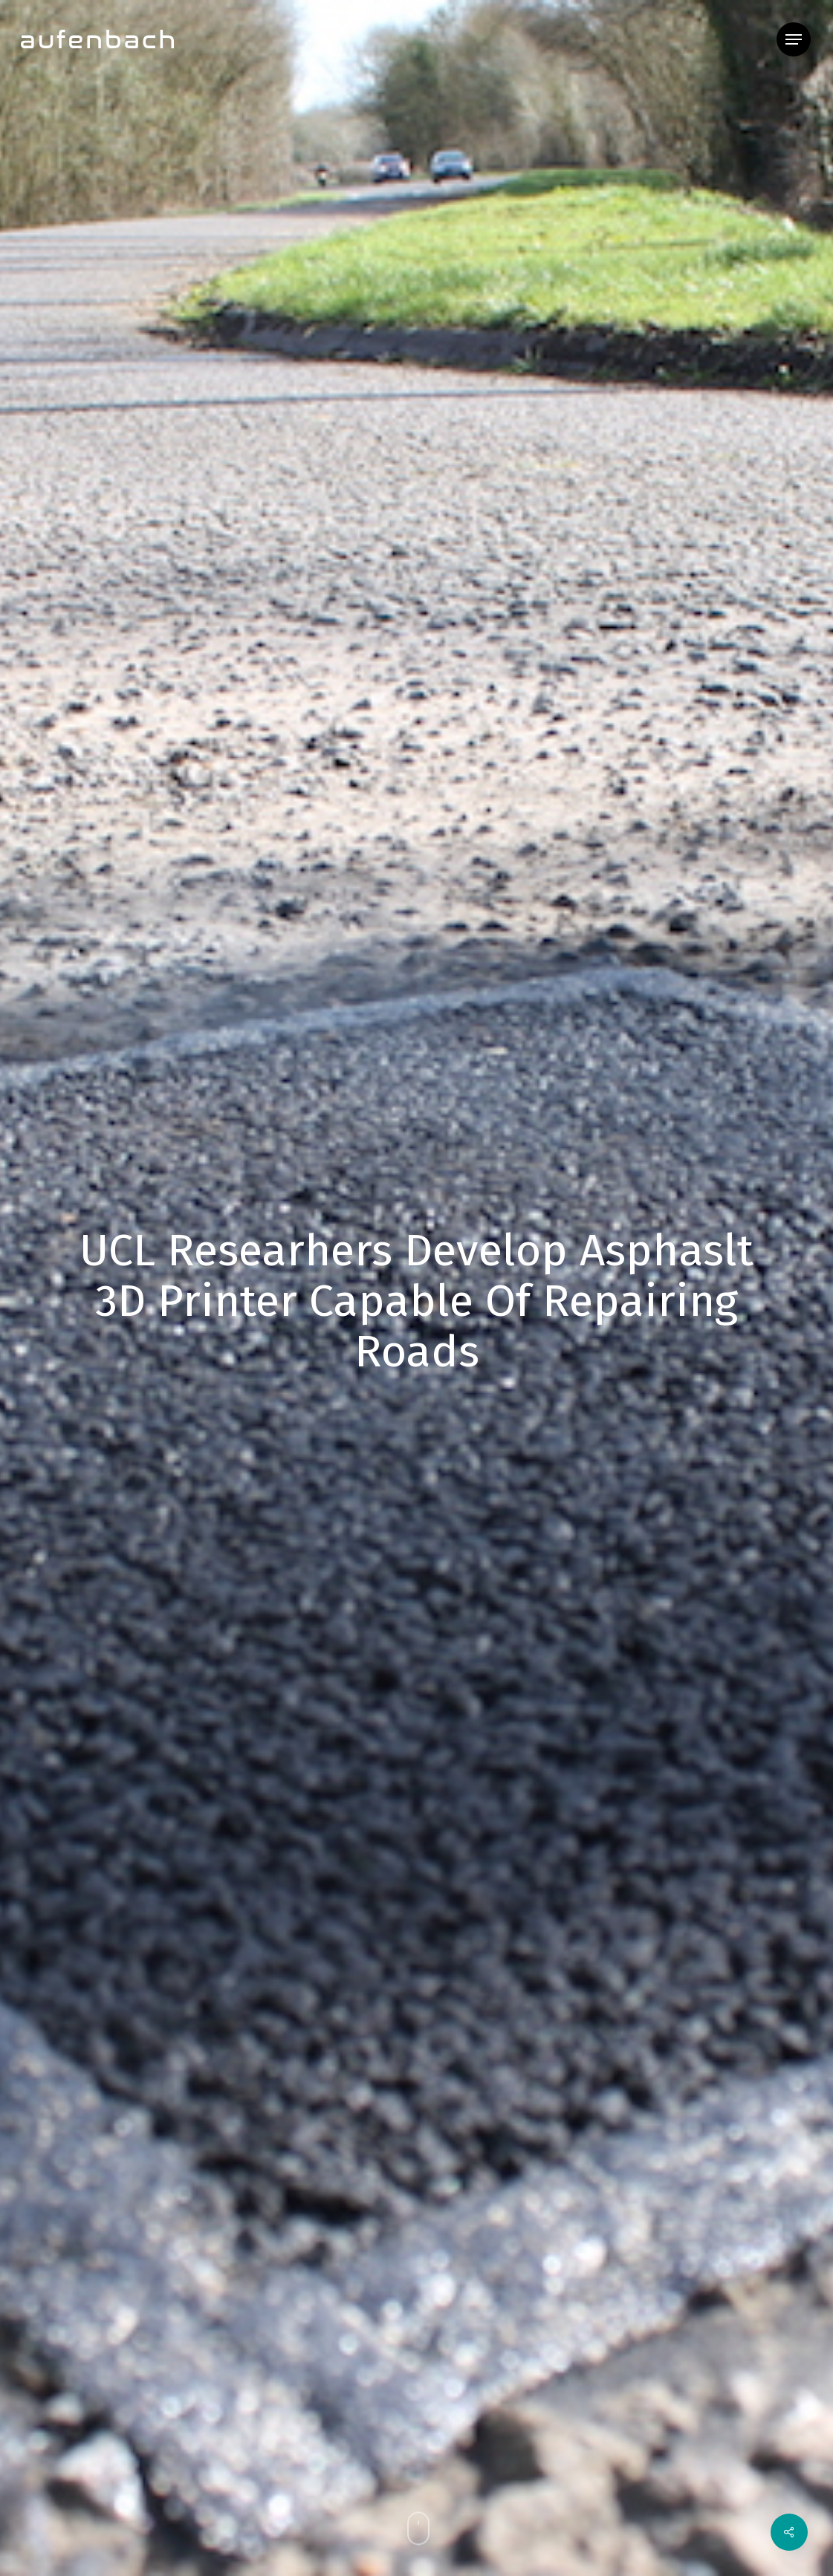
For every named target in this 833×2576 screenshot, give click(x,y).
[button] (794, 40)
